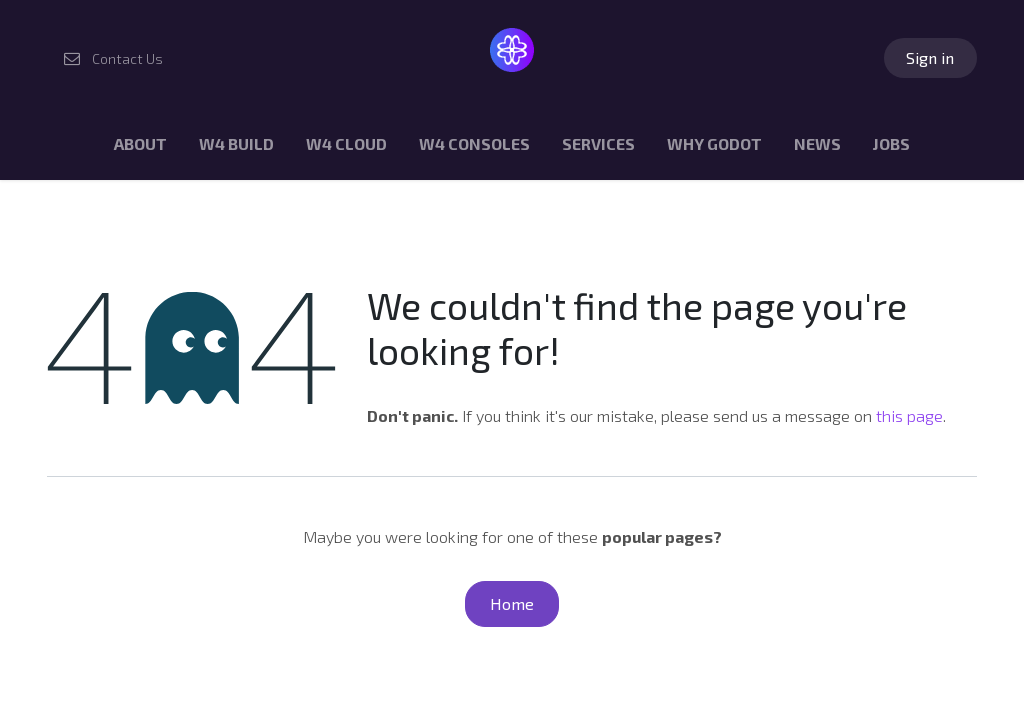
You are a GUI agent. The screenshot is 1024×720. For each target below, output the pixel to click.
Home (512, 603)
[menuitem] (140, 148)
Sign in (930, 57)
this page (909, 415)
